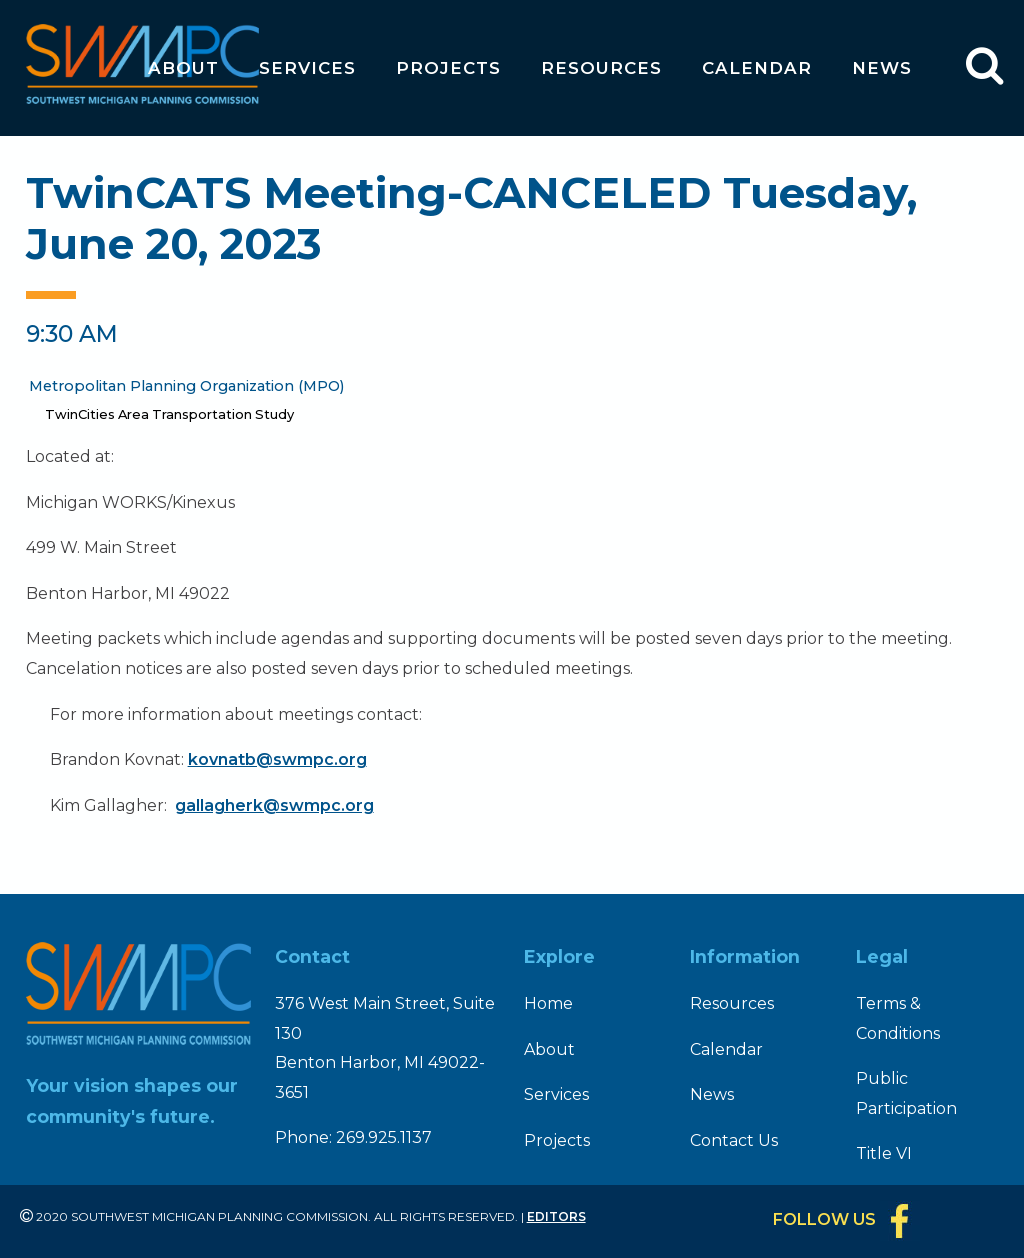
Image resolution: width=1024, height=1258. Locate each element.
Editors (556, 1216)
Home (548, 1003)
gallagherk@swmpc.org (274, 805)
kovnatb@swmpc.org (277, 759)
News (882, 68)
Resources (601, 68)
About (183, 68)
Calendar (757, 68)
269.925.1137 (384, 1137)
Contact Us (734, 1140)
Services (307, 68)
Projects (448, 68)
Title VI (884, 1153)
